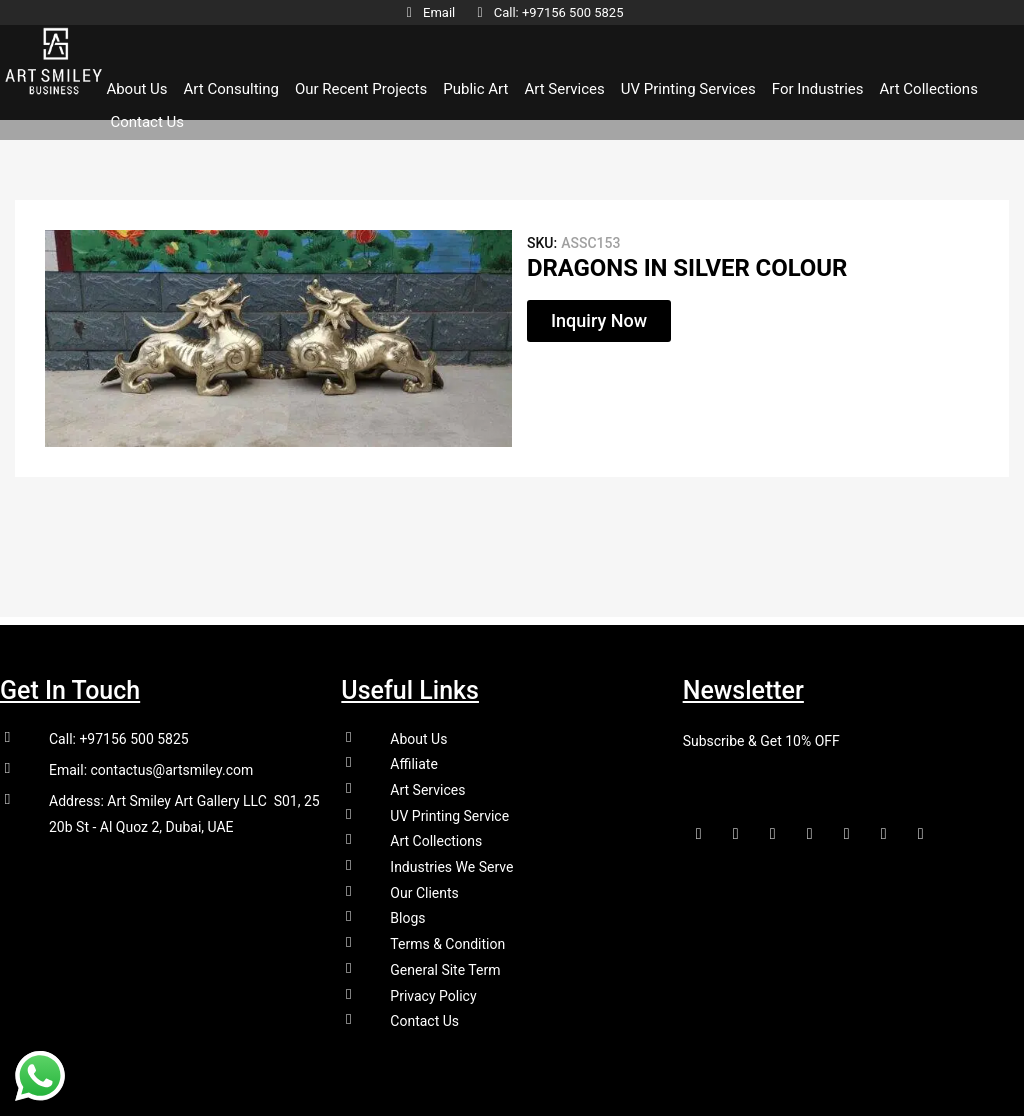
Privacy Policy (433, 995)
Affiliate (414, 757)
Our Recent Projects (361, 90)
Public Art (475, 90)
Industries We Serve (451, 863)
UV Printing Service (449, 810)
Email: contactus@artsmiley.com (151, 763)
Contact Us (147, 123)
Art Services (564, 90)
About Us (136, 90)
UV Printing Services (688, 90)
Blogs (407, 915)
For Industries (818, 90)
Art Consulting (231, 90)
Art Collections (928, 90)
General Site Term (445, 968)
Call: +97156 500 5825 (119, 731)
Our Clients (424, 889)
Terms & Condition (447, 942)
